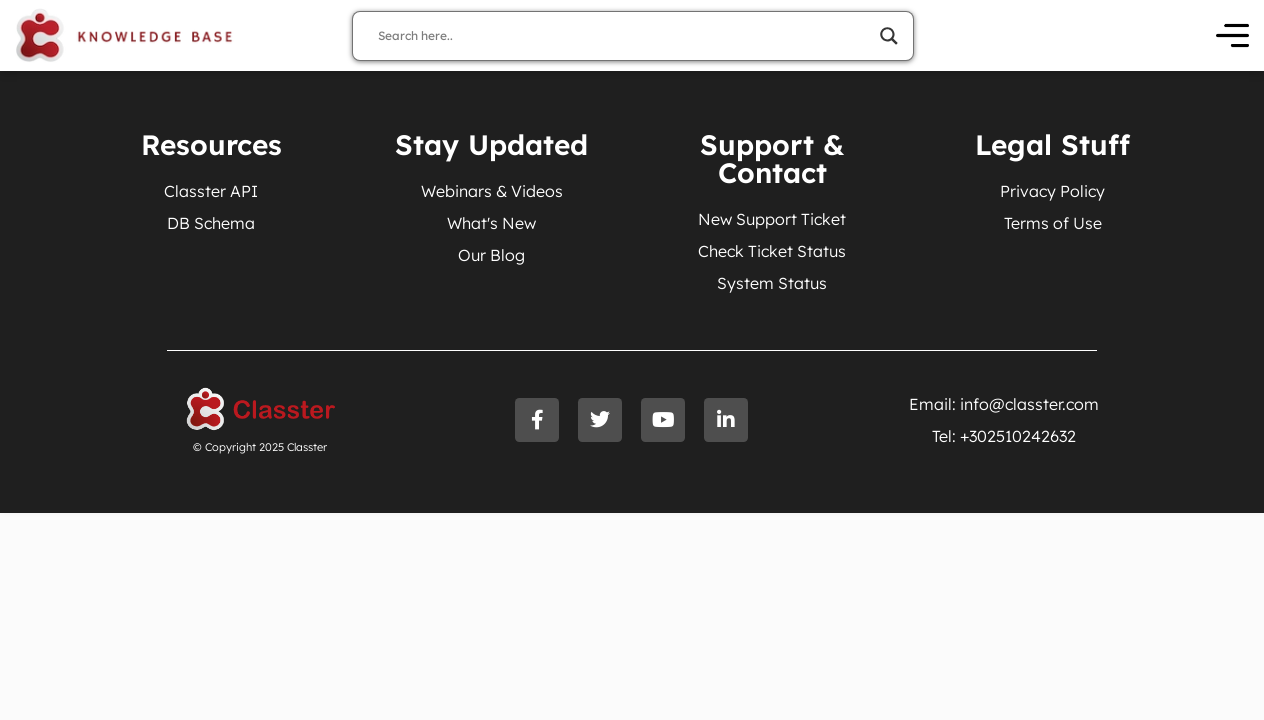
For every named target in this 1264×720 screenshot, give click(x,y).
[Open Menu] (1232, 35)
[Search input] (624, 36)
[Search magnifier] (889, 36)
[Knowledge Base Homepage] (124, 35)
